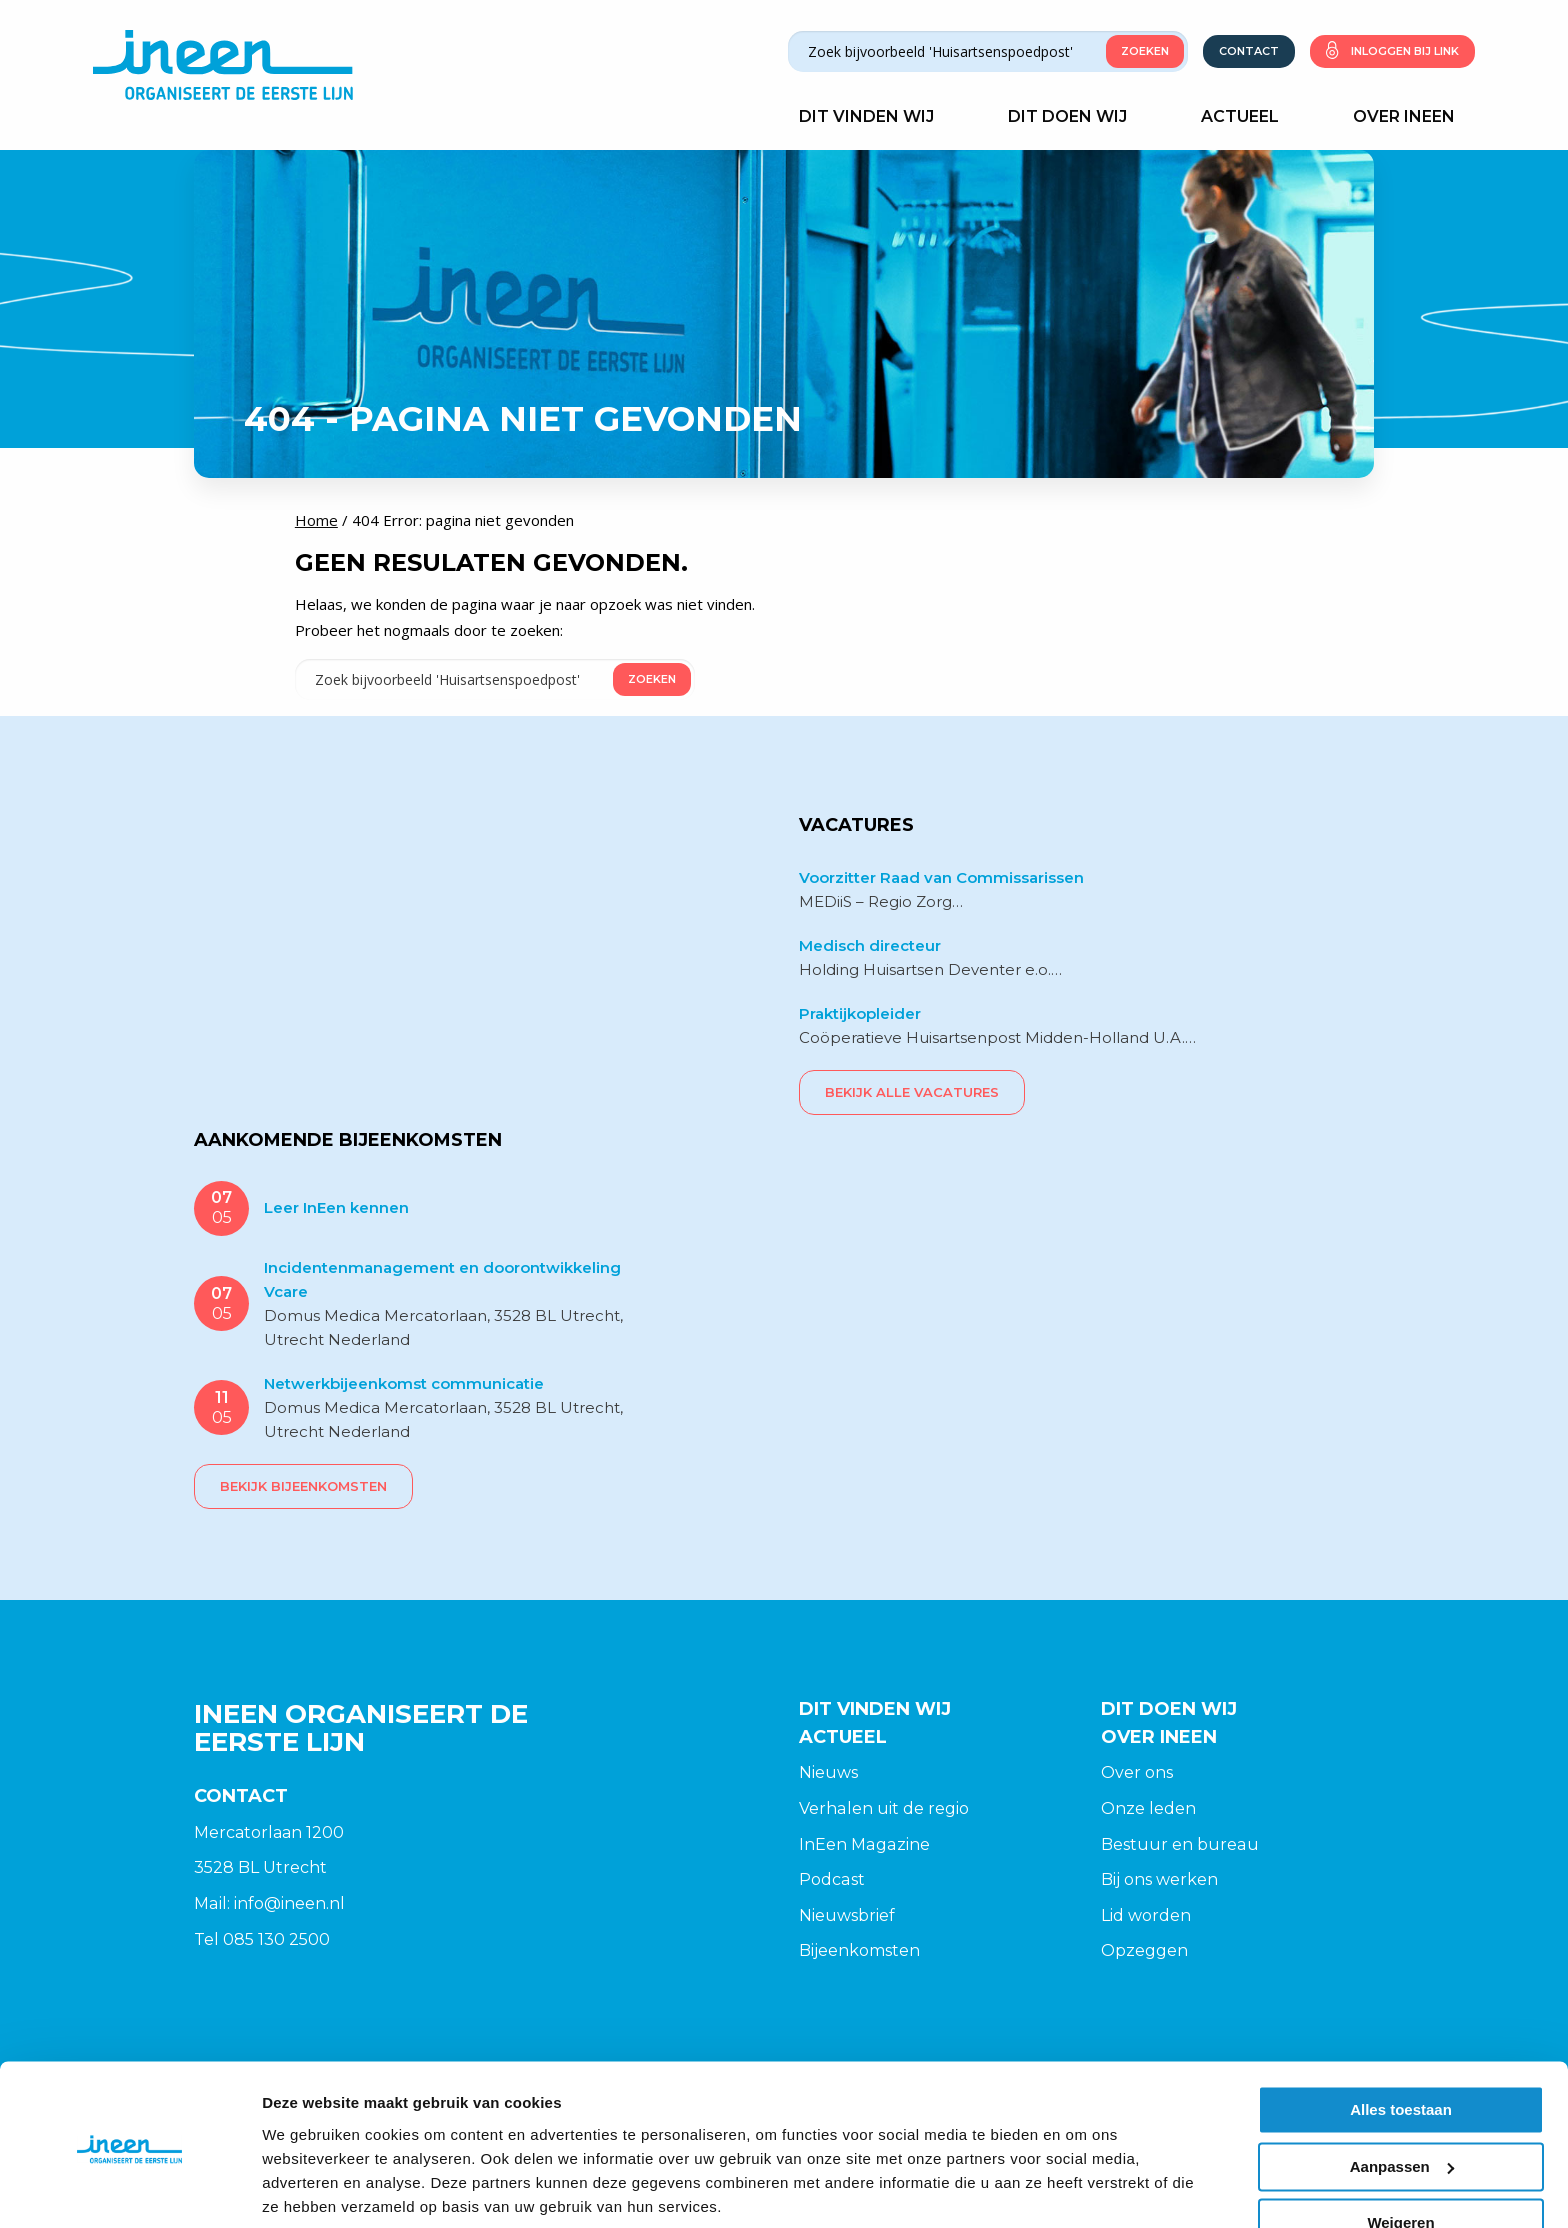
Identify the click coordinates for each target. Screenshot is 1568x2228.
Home (316, 519)
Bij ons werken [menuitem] (1159, 1878)
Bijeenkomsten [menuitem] (859, 1949)
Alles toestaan (1401, 2037)
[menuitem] (935, 1772)
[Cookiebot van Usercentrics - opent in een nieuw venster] (129, 2189)
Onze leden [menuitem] (1148, 1807)
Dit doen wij (1077, 115)
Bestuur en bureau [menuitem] (1179, 1842)
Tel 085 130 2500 (262, 1937)
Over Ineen (1414, 115)
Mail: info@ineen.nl (269, 1902)
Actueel (1250, 115)
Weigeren (1400, 2150)
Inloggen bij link (1405, 50)
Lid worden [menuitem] (1146, 1914)
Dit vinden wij (876, 115)
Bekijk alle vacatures (912, 1091)
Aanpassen (1402, 2093)
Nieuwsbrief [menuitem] (847, 1914)
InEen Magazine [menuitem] (863, 1842)
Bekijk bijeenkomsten (303, 1485)
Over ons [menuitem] (1137, 1771)
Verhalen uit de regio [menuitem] (883, 1807)
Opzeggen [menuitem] (1144, 1949)
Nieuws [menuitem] (828, 1771)
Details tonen (309, 2188)
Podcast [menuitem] (831, 1878)
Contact (1249, 50)
